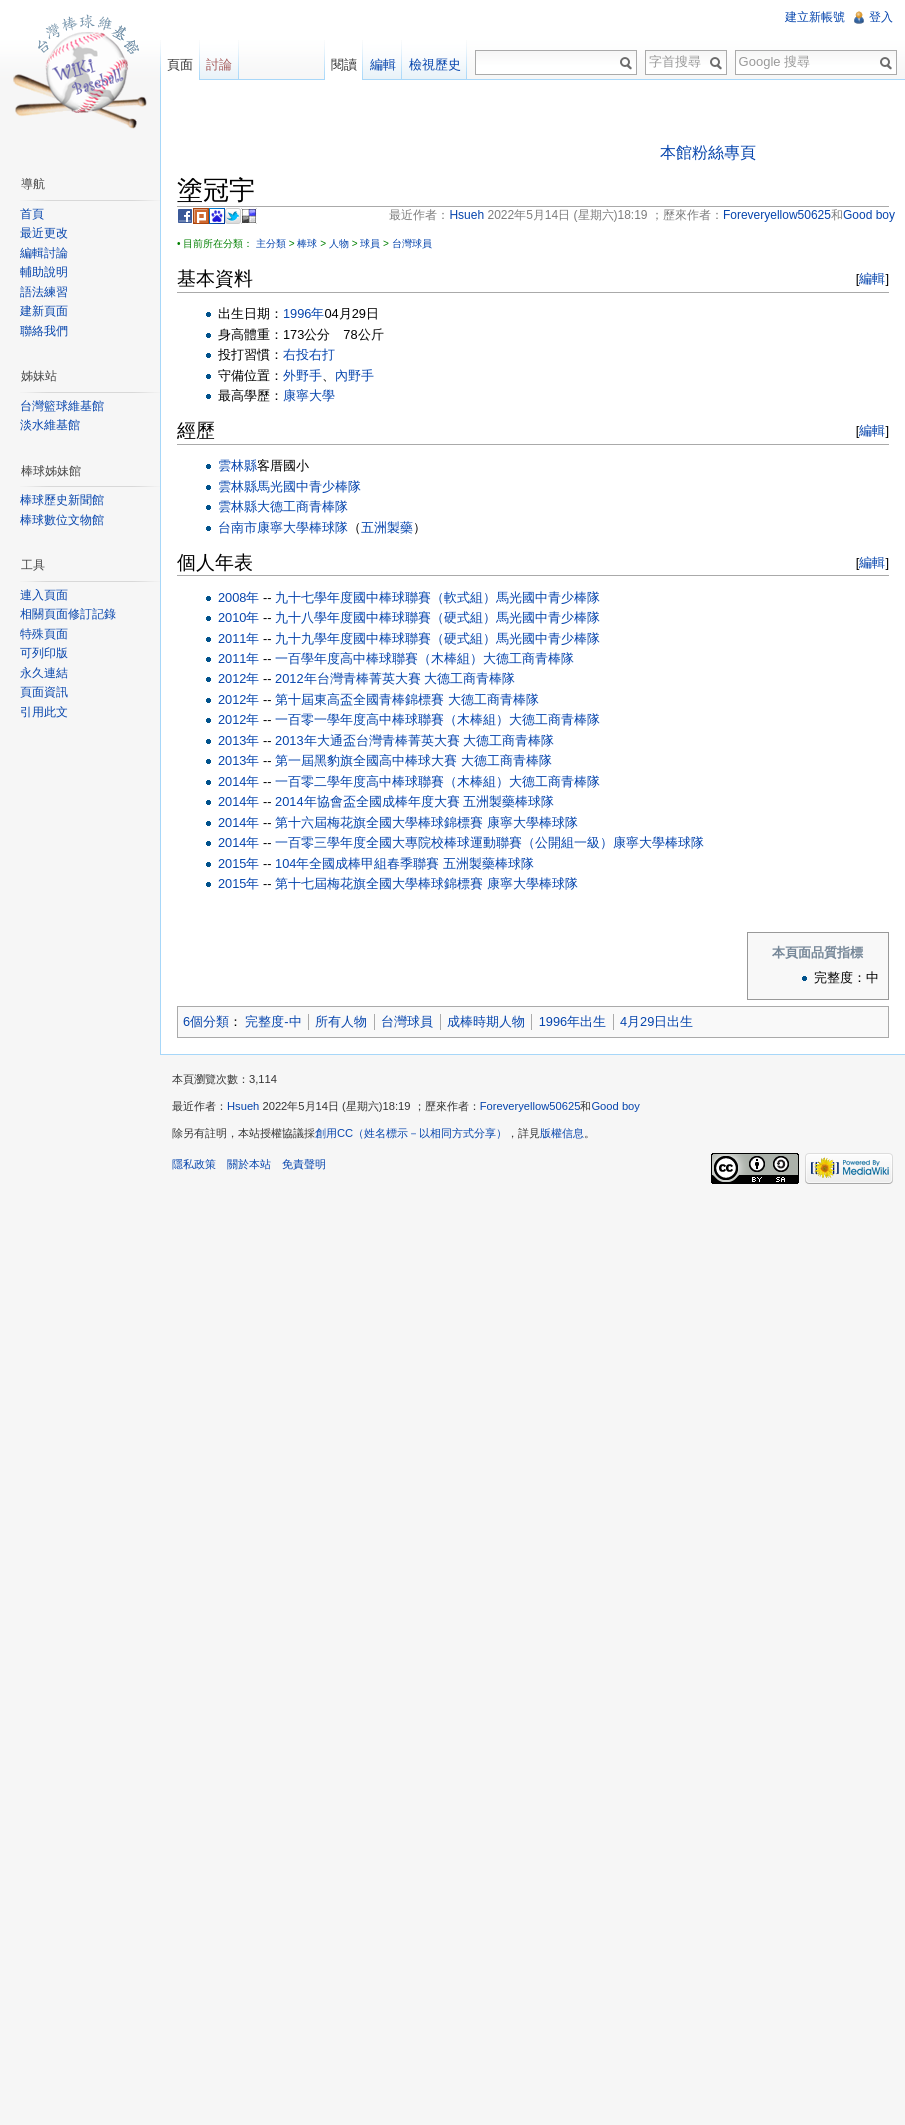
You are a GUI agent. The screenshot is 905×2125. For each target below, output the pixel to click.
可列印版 (44, 653)
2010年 (238, 617)
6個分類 (206, 1021)
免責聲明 (304, 1164)
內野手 (354, 375)
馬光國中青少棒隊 (309, 486)
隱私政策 (194, 1164)
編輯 (872, 278)
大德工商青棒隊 (302, 506)
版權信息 (562, 1133)
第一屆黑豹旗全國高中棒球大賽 (366, 760)
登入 (881, 17)
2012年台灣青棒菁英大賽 (347, 678)
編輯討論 (44, 253)
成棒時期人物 (486, 1021)
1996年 (303, 313)
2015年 (238, 863)
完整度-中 (273, 1021)
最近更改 (44, 233)
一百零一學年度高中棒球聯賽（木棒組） (392, 719)
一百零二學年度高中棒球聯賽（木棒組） (392, 781)
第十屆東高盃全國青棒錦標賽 (359, 699)
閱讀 (344, 64)
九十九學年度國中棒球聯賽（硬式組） (385, 638)
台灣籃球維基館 (62, 406)
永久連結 (44, 673)
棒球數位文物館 (62, 520)
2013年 (238, 740)
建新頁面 (44, 311)
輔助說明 (44, 272)
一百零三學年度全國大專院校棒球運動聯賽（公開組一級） (444, 842)
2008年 (238, 597)
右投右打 (309, 354)
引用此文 (44, 712)
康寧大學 (309, 395)
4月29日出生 (656, 1021)
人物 (339, 243)
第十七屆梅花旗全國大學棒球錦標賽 (379, 883)
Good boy (615, 1106)
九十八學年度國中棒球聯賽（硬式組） (385, 617)
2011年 (238, 638)
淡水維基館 (50, 425)
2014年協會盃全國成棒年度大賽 (367, 801)
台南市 (237, 527)
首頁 (32, 214)
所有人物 (341, 1021)
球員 (370, 243)
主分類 (271, 243)
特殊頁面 (44, 634)
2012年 (238, 678)
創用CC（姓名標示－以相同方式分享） (411, 1133)
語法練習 (44, 292)
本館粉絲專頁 (708, 152)
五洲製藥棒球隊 (508, 801)
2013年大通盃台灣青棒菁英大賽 (367, 740)
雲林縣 (237, 465)
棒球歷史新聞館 (62, 500)
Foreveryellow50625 (530, 1106)
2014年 (238, 781)
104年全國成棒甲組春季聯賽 (357, 863)
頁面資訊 (44, 692)
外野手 (302, 375)
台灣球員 (412, 243)
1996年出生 (572, 1021)
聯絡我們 (44, 331)
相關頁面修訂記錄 (68, 614)
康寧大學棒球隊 (302, 527)
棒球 (307, 243)
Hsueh (243, 1106)
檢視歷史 (435, 64)
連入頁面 (44, 595)
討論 (219, 64)
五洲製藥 (387, 527)
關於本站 (249, 1164)
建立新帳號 (815, 17)
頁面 (180, 64)
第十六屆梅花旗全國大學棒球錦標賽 (379, 822)
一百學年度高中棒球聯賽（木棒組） (379, 658)
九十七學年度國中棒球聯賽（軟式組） (385, 597)
